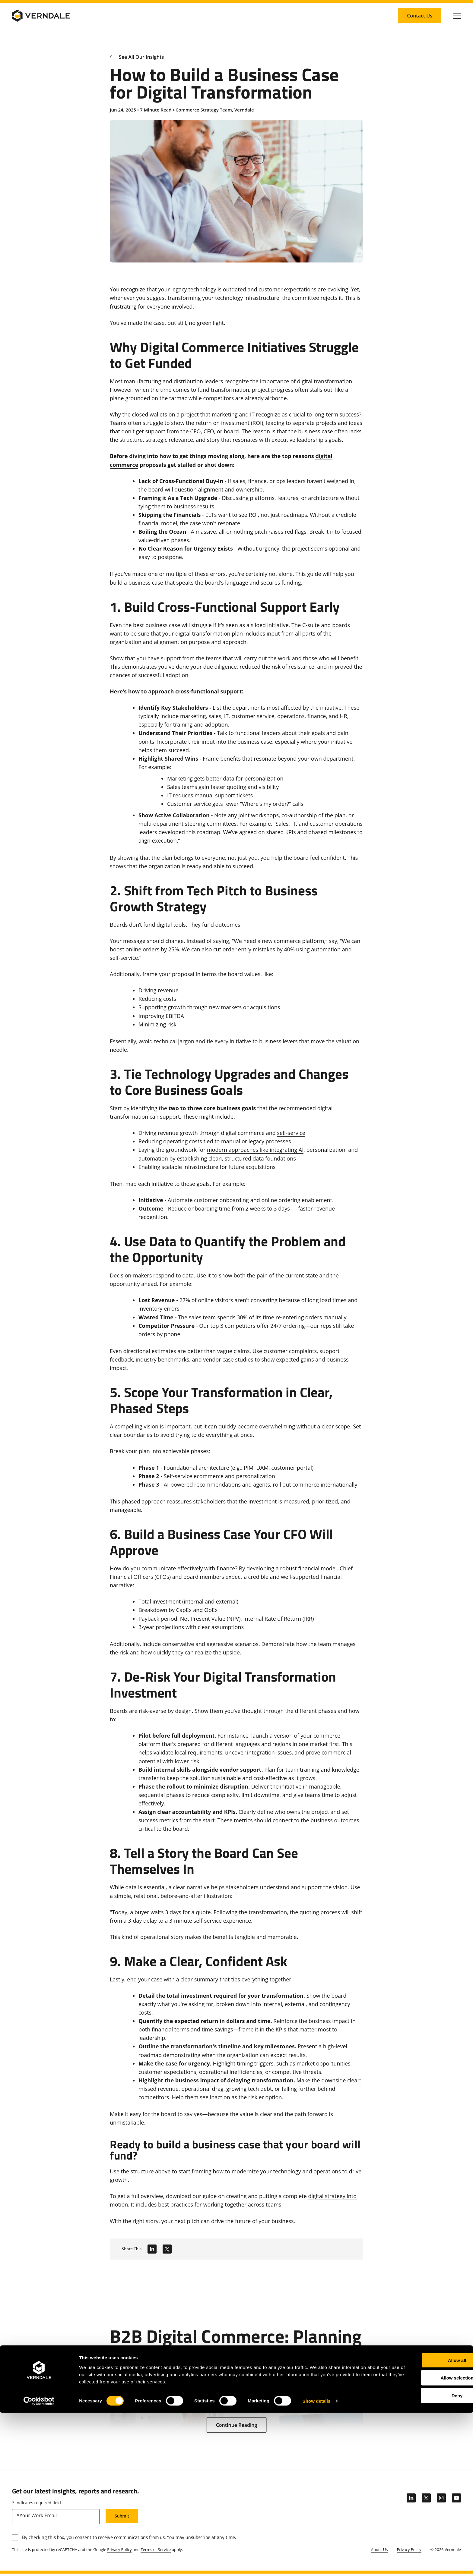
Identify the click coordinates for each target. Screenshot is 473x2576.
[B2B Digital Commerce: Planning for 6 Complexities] (236, 2366)
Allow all (423, 2523)
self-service (291, 1132)
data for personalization (253, 778)
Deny (422, 2558)
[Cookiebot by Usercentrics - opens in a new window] (39, 2564)
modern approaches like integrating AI (255, 1149)
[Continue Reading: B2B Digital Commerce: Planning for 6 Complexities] (237, 2425)
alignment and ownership (230, 489)
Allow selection (422, 2540)
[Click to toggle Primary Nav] (457, 15)
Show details (317, 2564)
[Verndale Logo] (41, 16)
